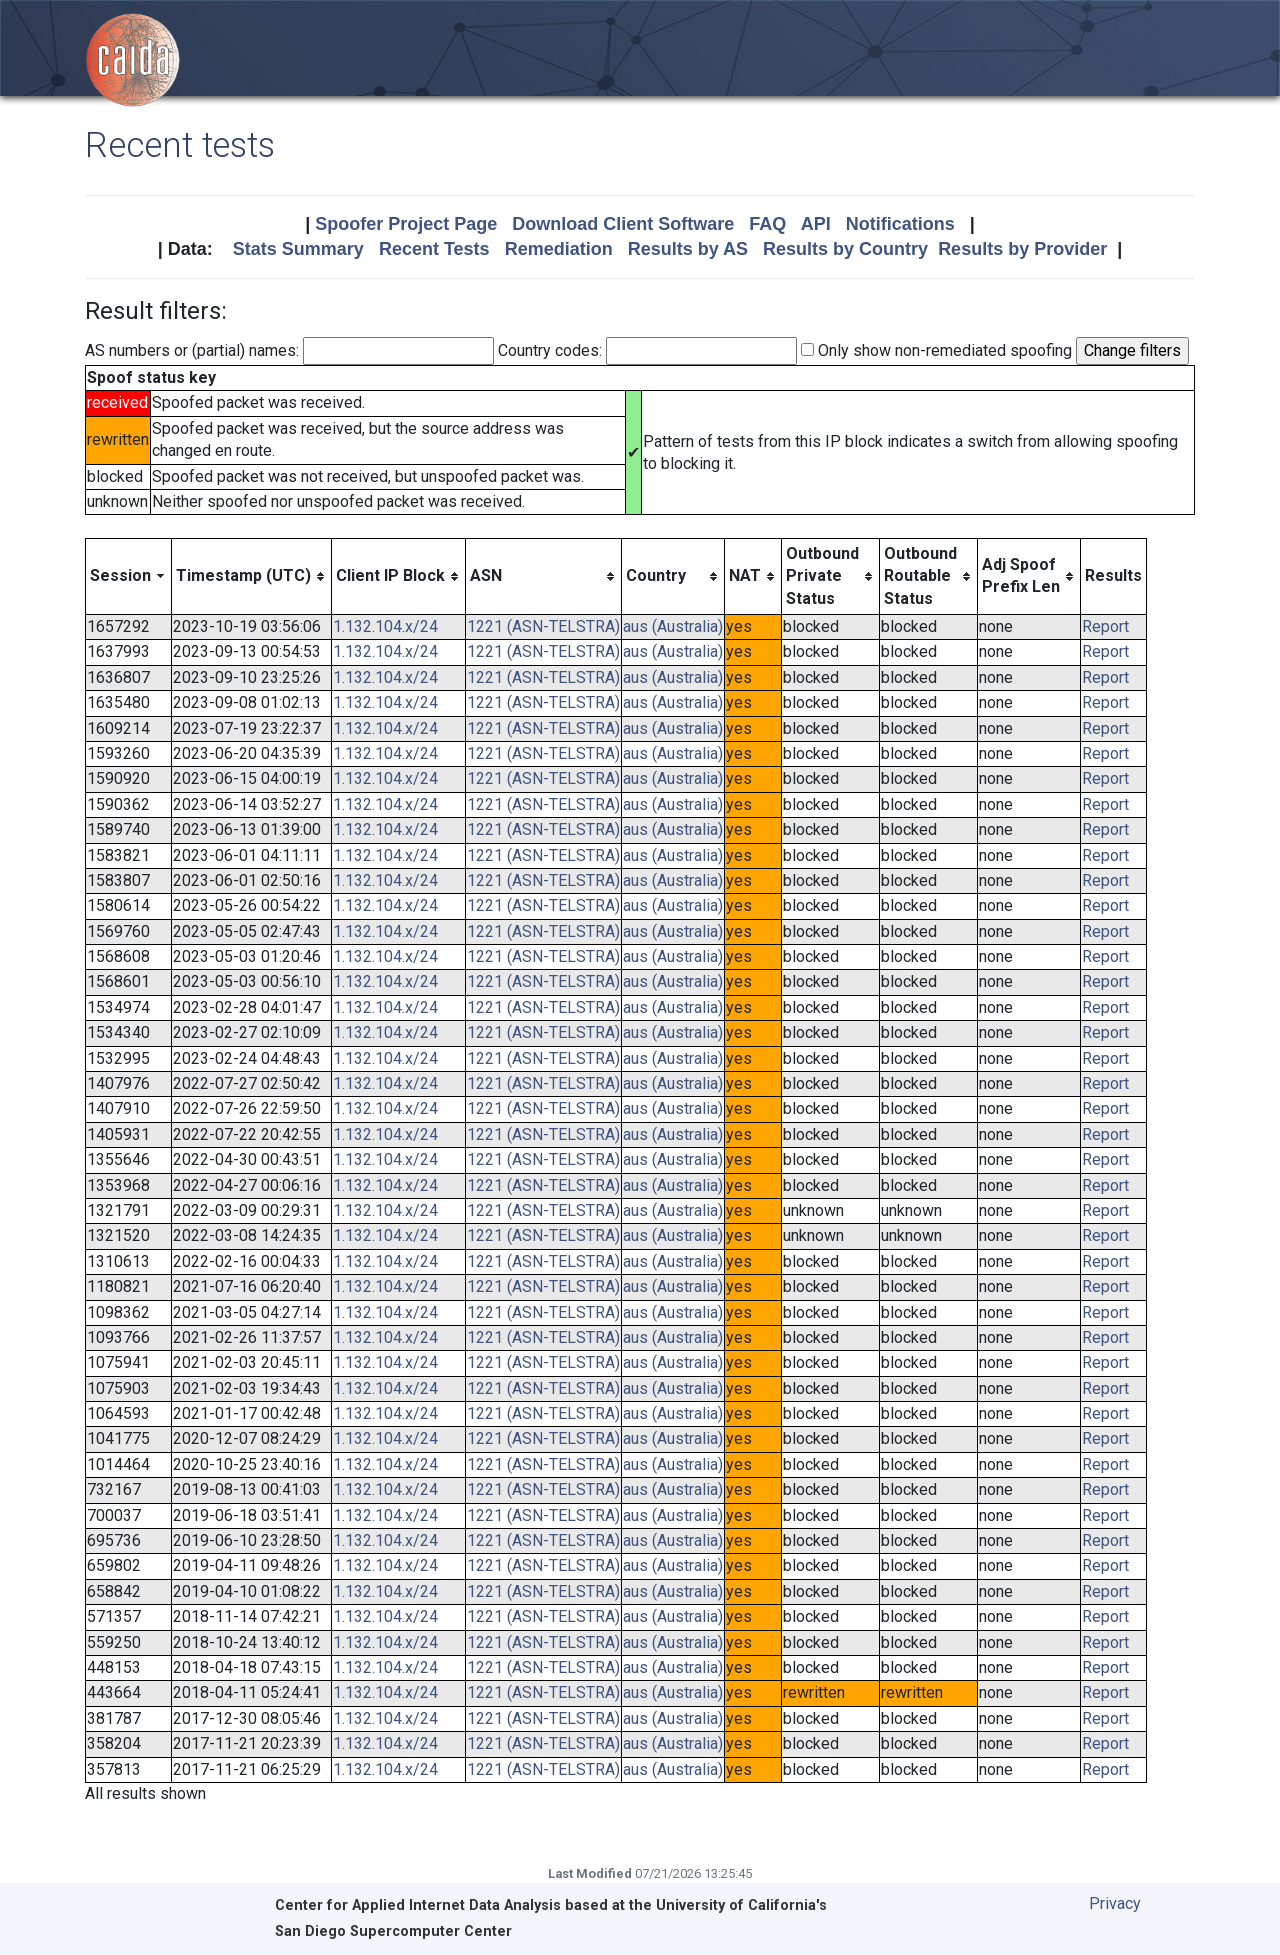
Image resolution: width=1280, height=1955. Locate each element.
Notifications (900, 224)
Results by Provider (1022, 249)
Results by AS (688, 249)
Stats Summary (298, 249)
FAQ (767, 224)
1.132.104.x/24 (385, 626)
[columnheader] (129, 576)
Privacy (1115, 1903)
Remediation (559, 249)
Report (1105, 626)
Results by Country (845, 249)
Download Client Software (623, 224)
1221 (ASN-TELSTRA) (543, 626)
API (816, 224)
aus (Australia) (673, 626)
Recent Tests (434, 249)
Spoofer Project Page (406, 224)
